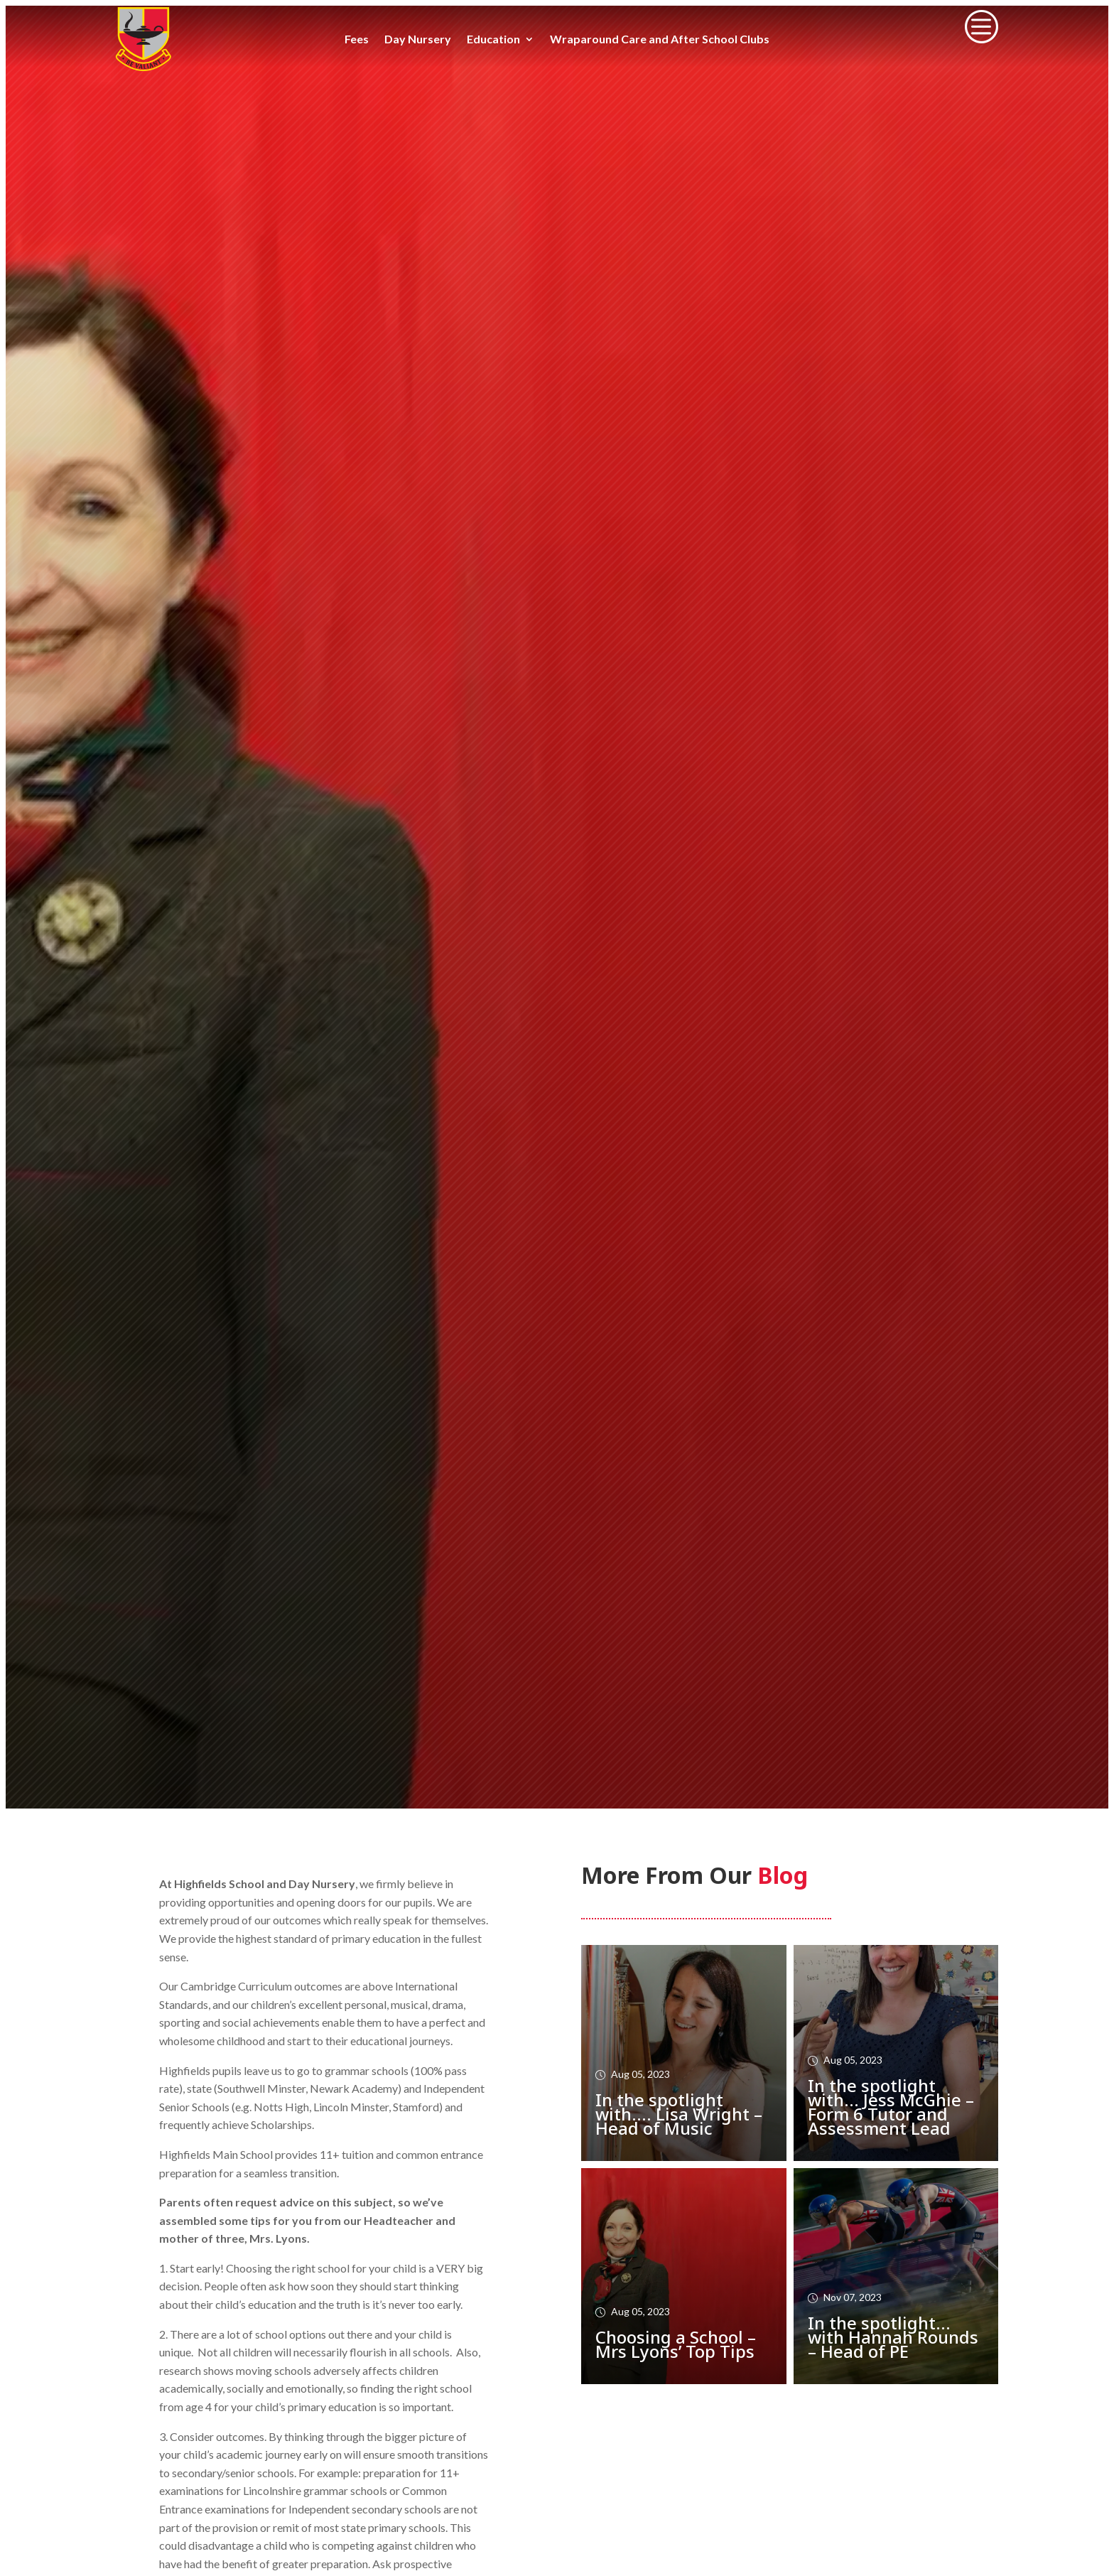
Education (493, 39)
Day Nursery (417, 39)
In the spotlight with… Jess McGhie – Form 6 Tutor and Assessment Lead (891, 2107)
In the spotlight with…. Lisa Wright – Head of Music (678, 2114)
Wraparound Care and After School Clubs (659, 39)
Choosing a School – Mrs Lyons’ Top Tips (675, 2344)
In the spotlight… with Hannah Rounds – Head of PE (893, 2337)
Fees (357, 39)
